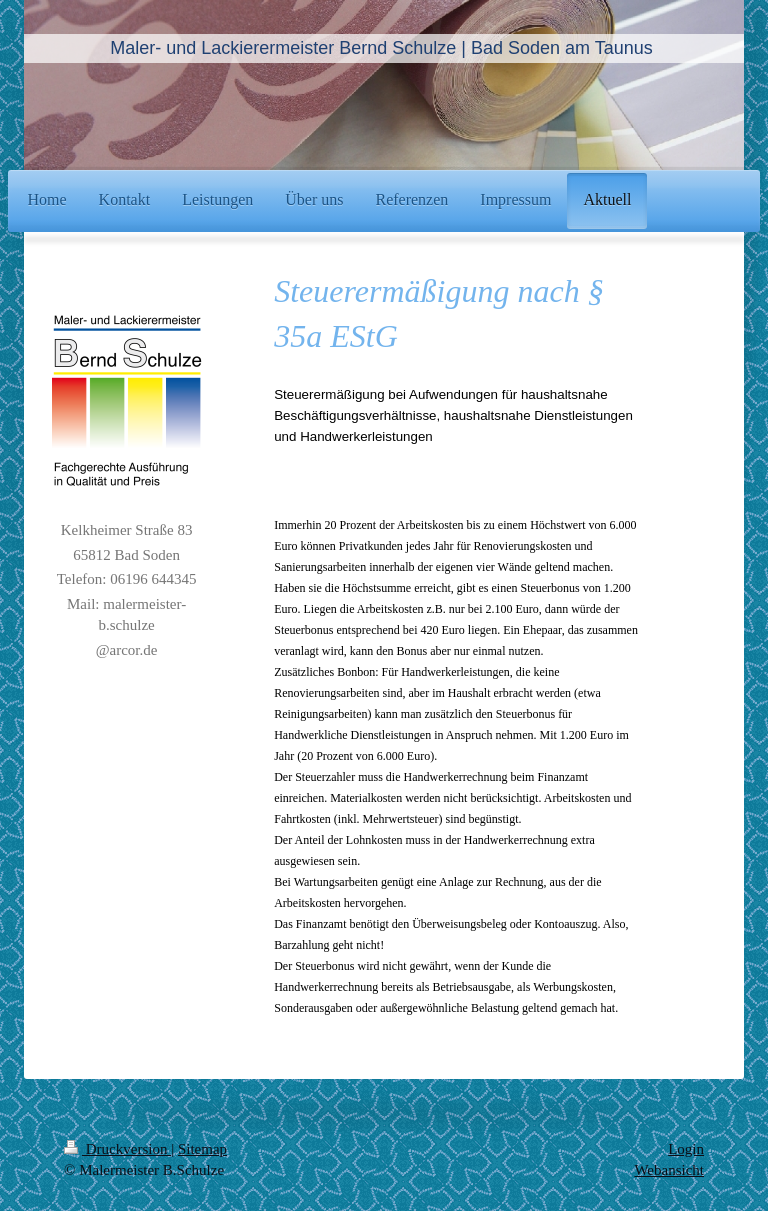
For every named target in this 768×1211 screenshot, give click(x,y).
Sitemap (202, 1149)
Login (686, 1149)
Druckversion (117, 1149)
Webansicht (669, 1170)
